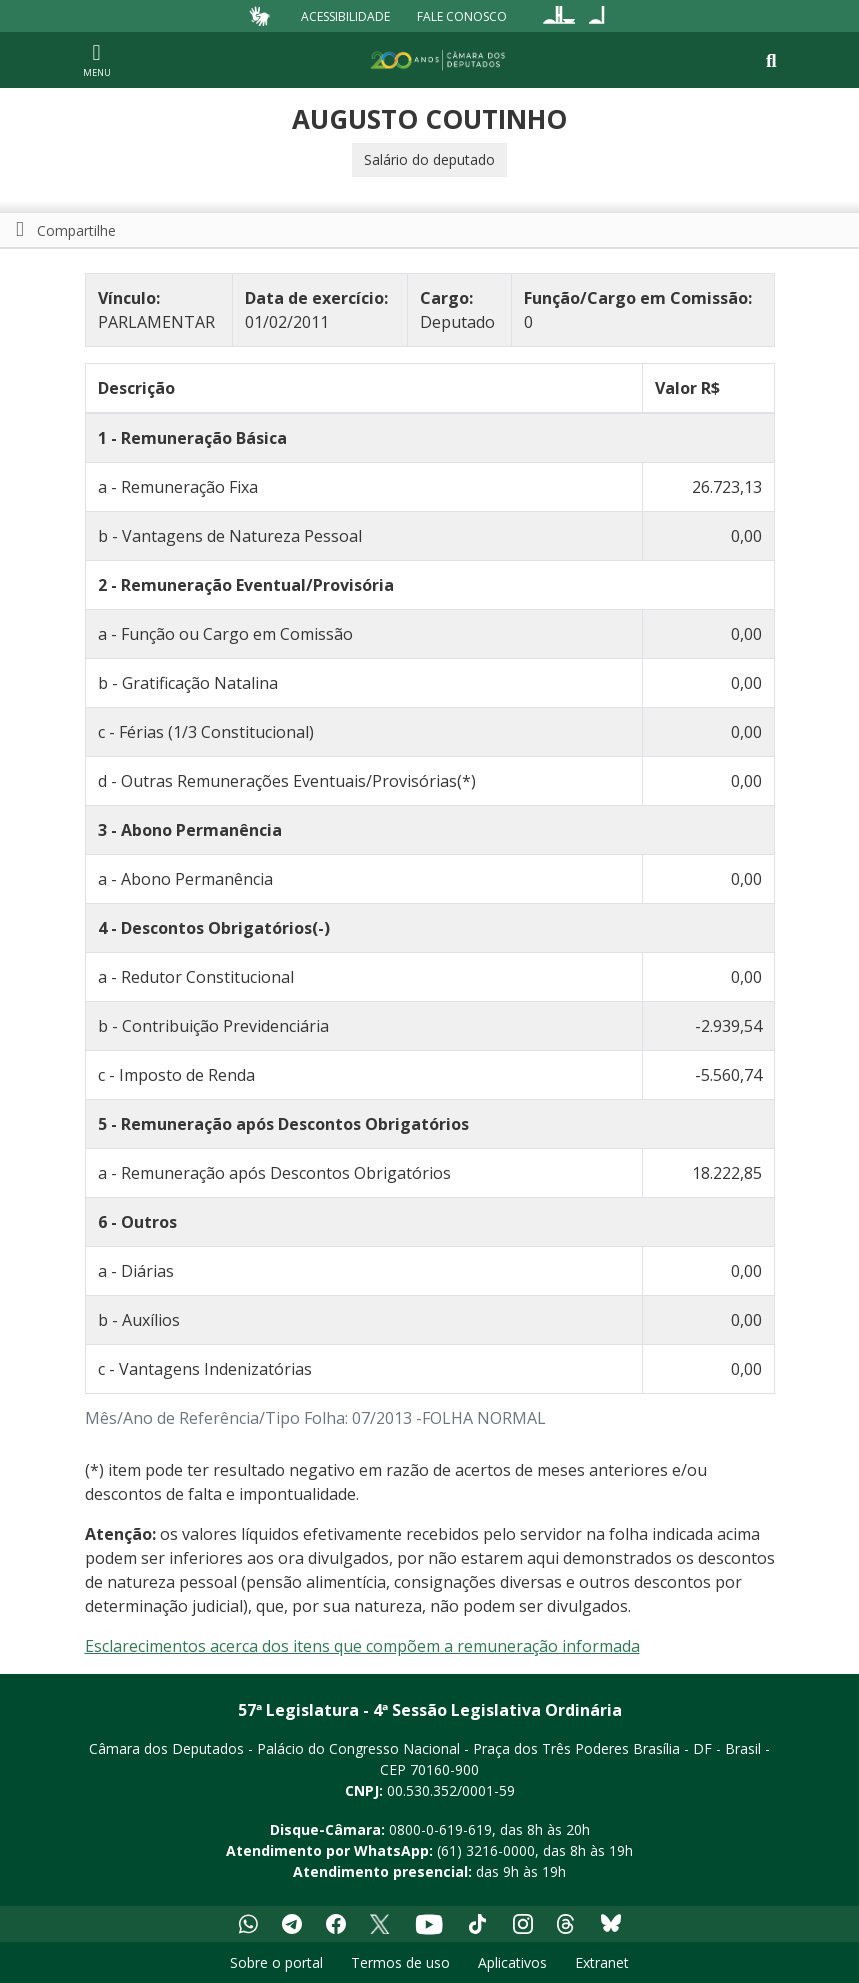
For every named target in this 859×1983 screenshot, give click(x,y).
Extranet (602, 1962)
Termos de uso (400, 1962)
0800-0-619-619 (440, 1829)
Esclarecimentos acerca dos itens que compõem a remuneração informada (362, 1646)
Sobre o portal (276, 1962)
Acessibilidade (345, 15)
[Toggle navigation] (771, 60)
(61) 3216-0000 (486, 1850)
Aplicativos (512, 1962)
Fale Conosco (462, 15)
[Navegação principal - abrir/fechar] (97, 59)
